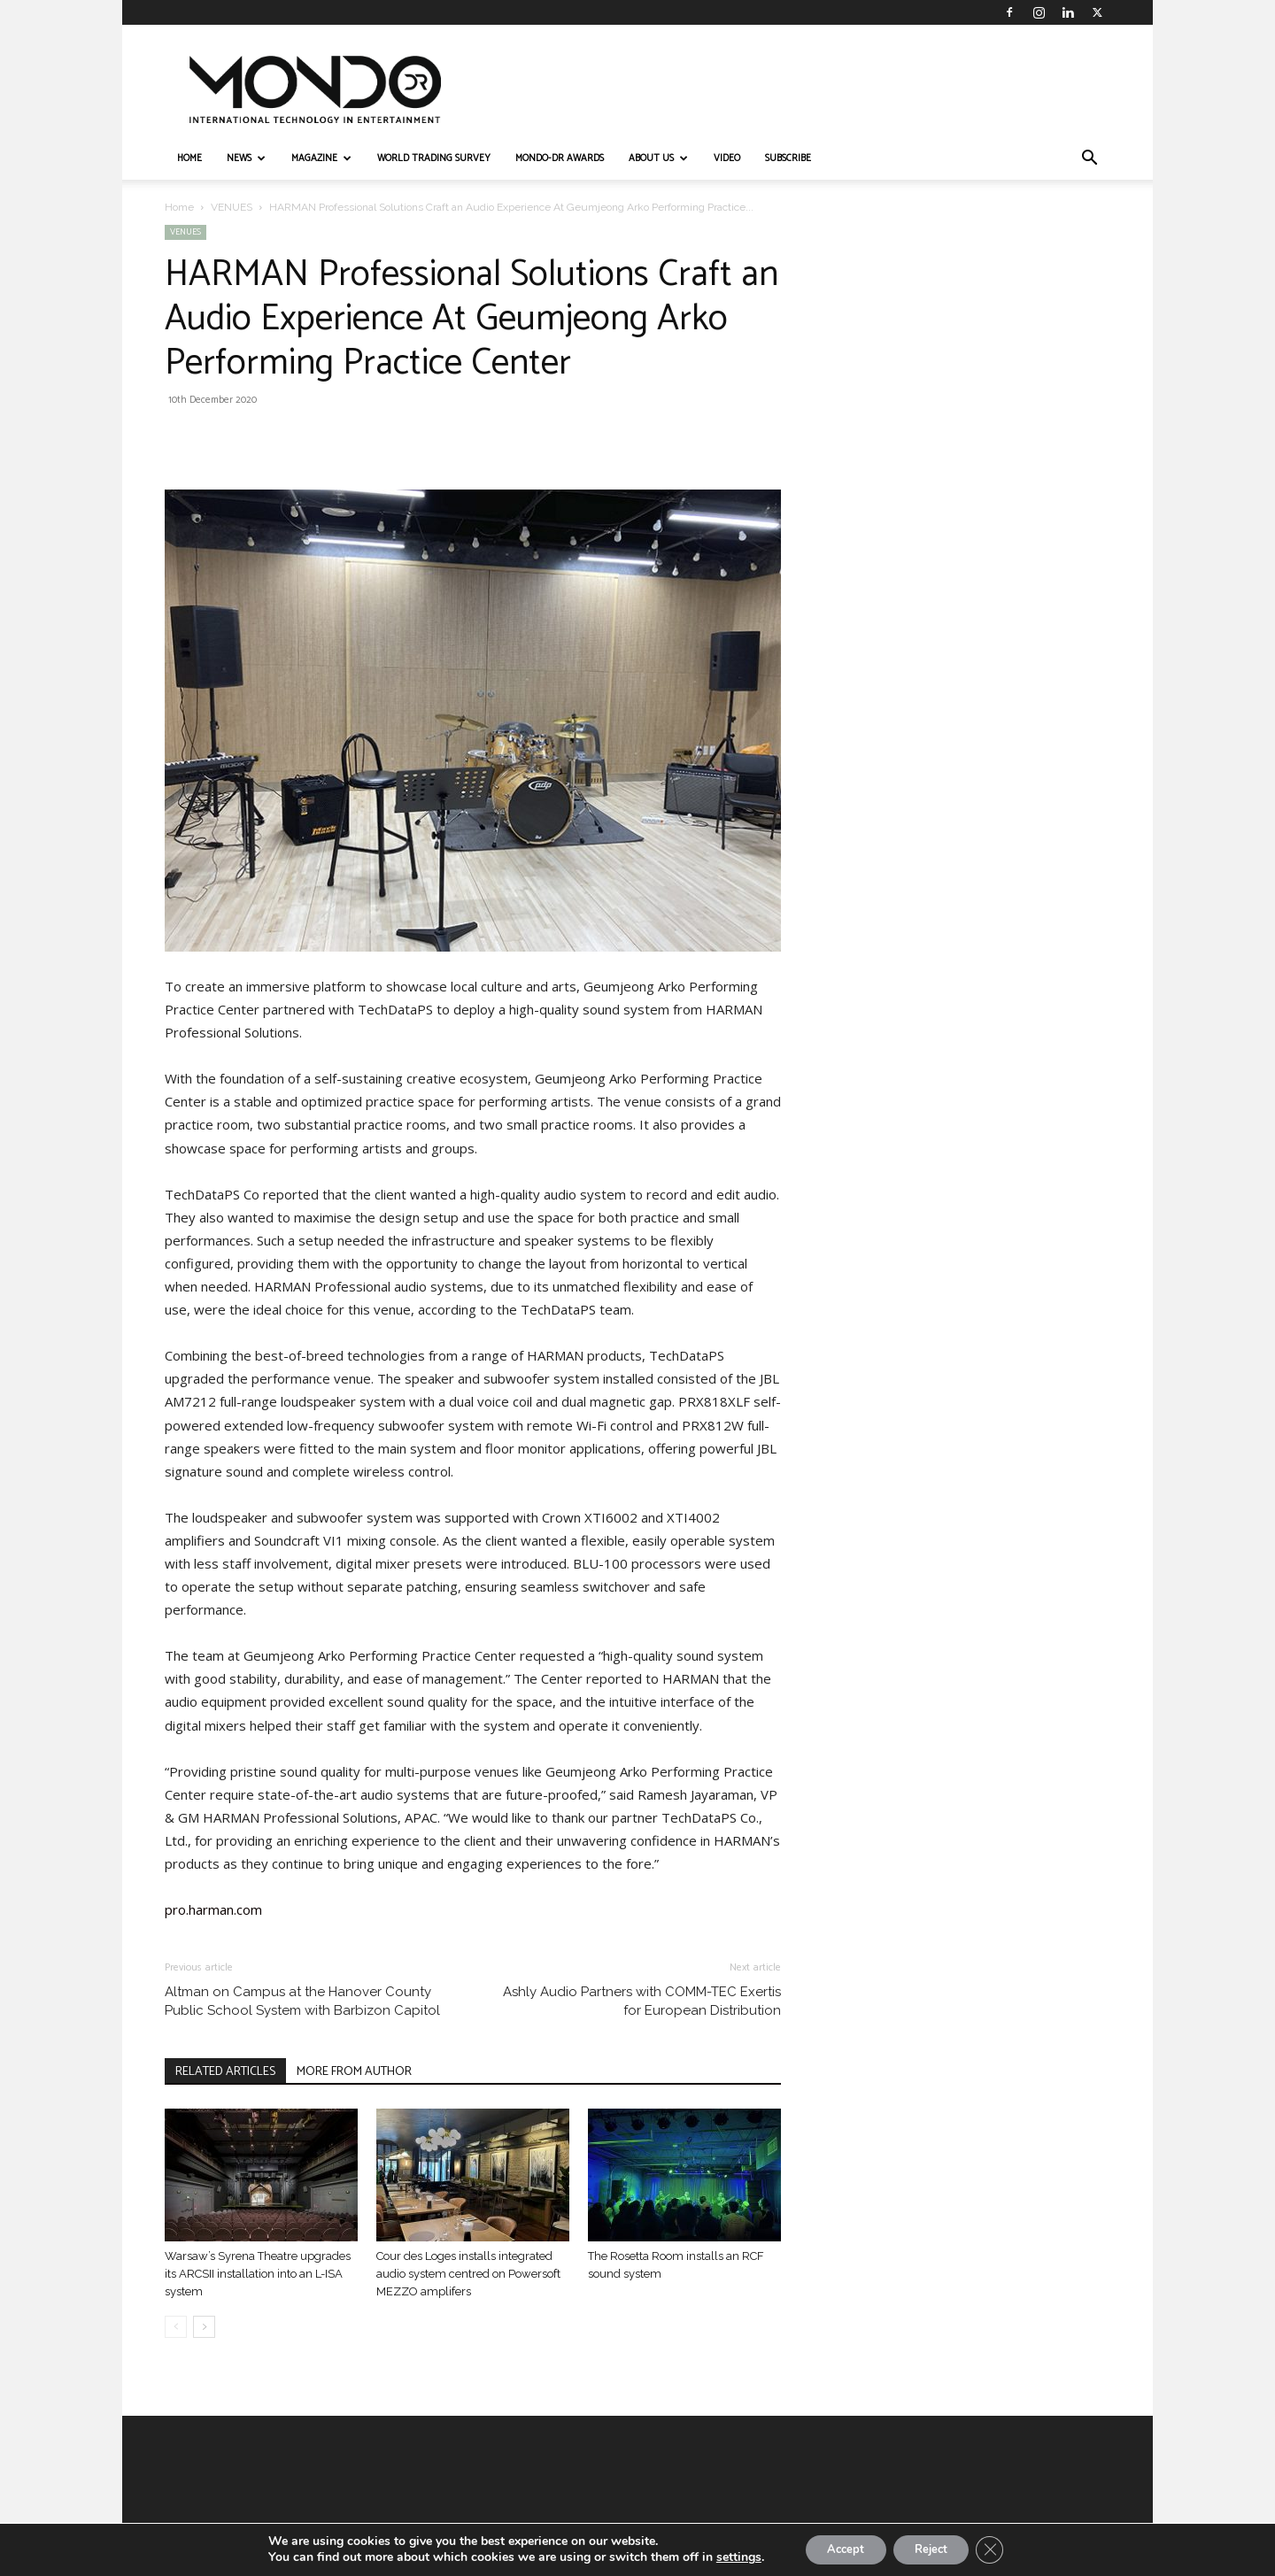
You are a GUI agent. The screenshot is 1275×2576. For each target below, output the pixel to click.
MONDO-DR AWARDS (559, 158)
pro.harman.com (213, 1909)
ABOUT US (658, 158)
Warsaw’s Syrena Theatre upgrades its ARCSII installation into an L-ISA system (258, 2273)
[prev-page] (176, 2327)
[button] (1089, 159)
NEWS (246, 158)
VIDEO (727, 158)
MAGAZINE (321, 158)
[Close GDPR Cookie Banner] (1002, 2548)
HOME (189, 158)
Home (179, 207)
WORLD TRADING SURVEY (434, 158)
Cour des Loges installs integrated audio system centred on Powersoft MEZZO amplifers (468, 2273)
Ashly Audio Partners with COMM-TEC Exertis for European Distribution (642, 2001)
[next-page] (204, 2327)
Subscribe (788, 158)
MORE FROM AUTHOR (354, 2072)
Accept (837, 2548)
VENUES (231, 207)
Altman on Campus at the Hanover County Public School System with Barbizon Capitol (302, 2001)
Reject (935, 2548)
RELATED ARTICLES (225, 2072)
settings (723, 2556)
